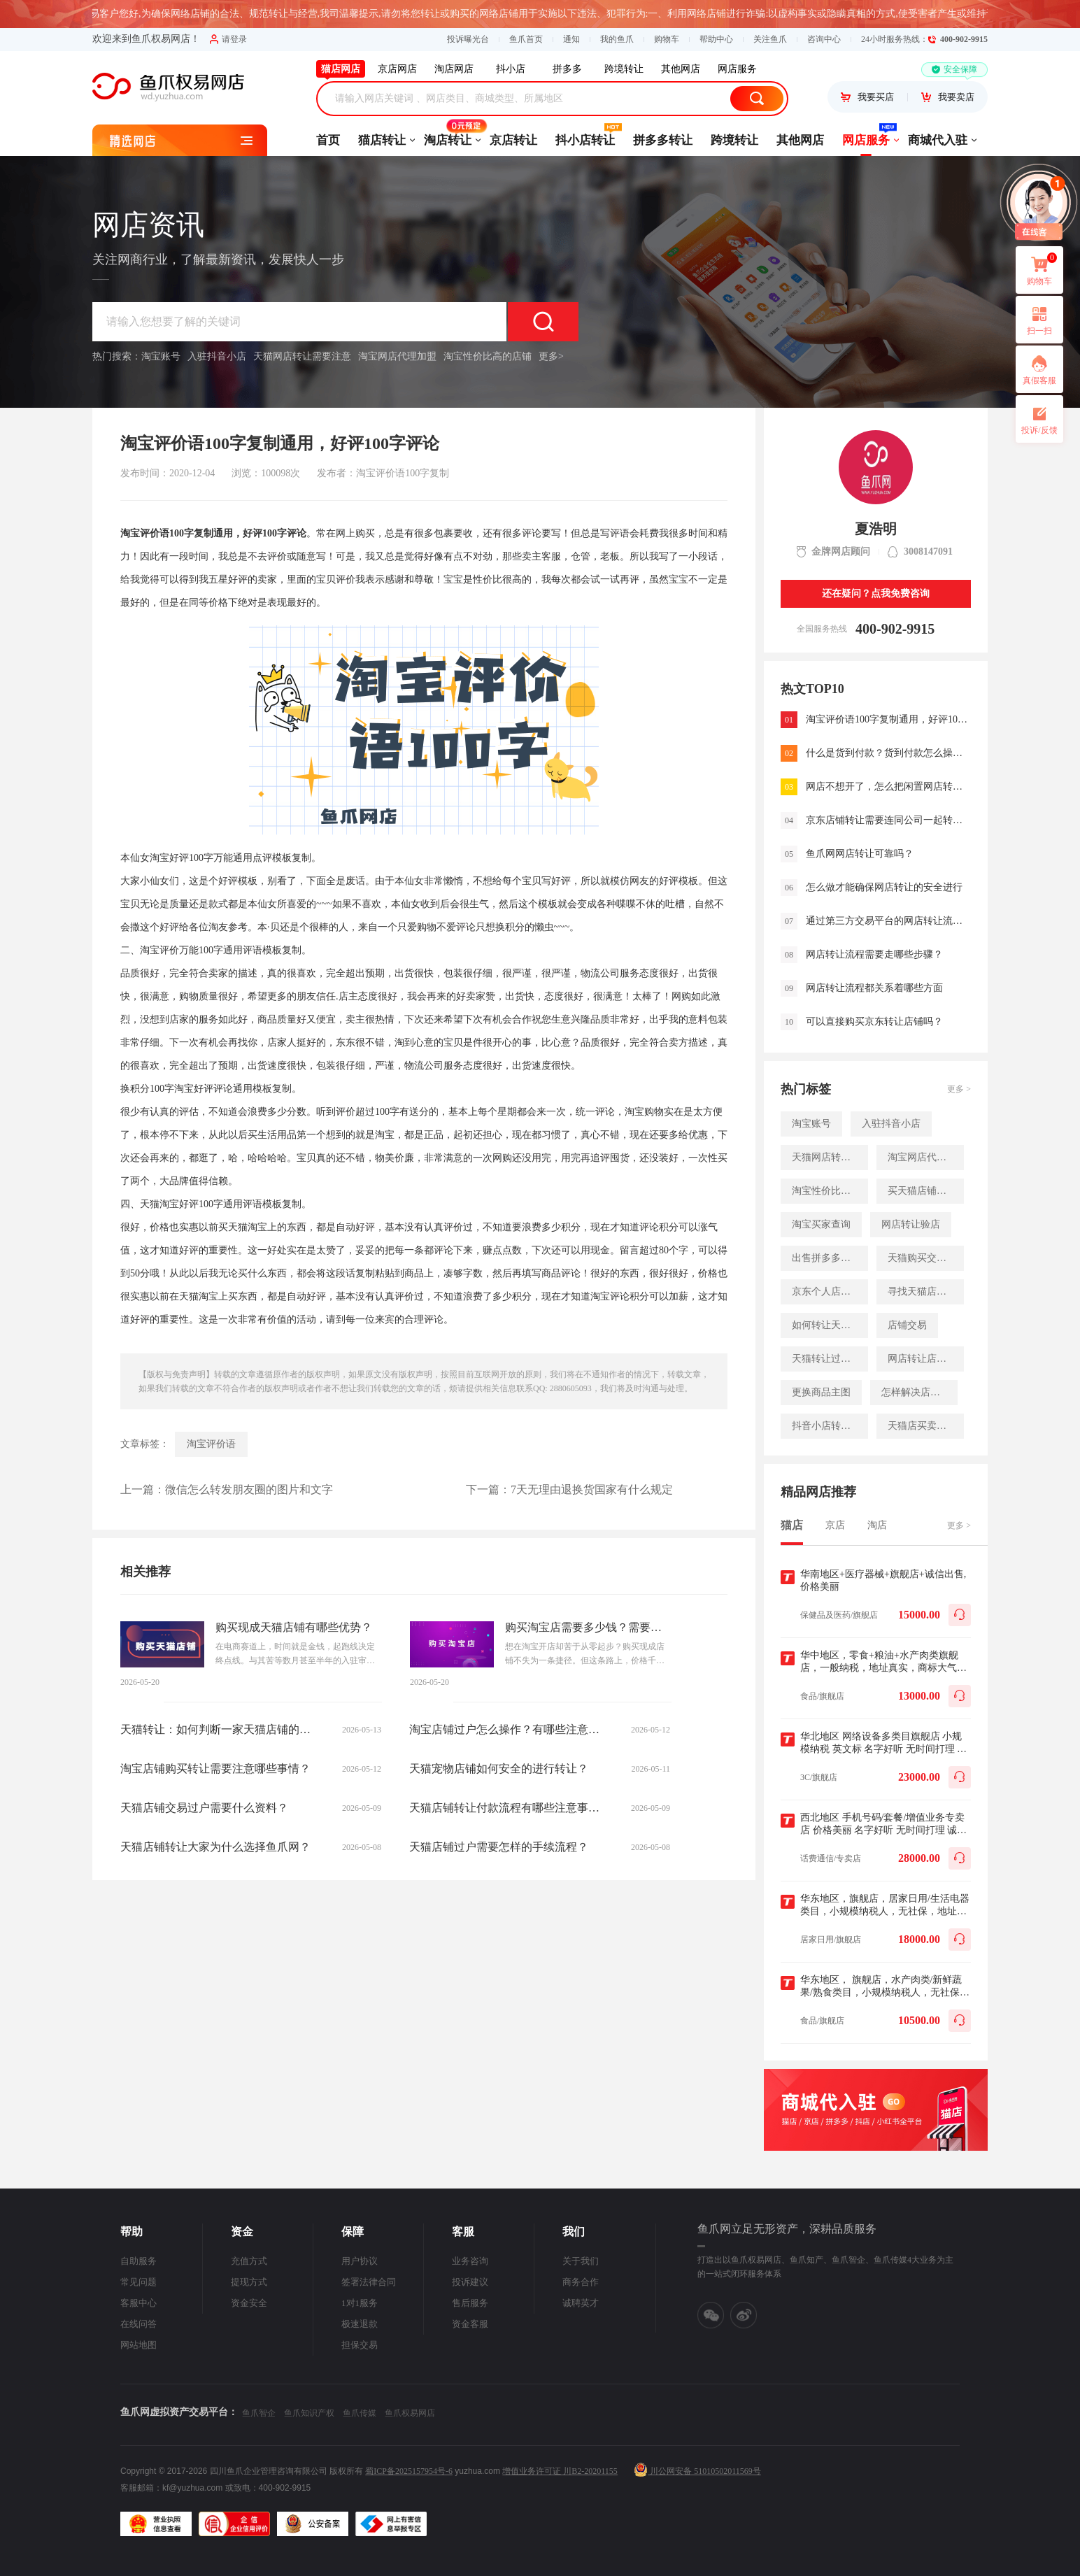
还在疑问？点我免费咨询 (876, 593)
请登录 (228, 39)
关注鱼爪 (770, 39)
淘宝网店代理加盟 (397, 356)
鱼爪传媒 (359, 2413)
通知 (571, 39)
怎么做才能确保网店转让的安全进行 (884, 887)
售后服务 (470, 2303)
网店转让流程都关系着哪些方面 (874, 988)
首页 (328, 140)
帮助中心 (716, 39)
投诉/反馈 (1039, 430)
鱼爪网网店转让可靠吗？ (860, 853)
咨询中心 (824, 39)
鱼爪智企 (259, 2413)
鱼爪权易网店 (410, 2413)
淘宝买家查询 (821, 1224)
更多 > (959, 1089)
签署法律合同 (368, 2282)
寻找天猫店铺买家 (926, 1291)
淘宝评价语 (211, 1444)
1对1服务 (359, 2303)
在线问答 (138, 2324)
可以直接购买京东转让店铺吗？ (874, 1021)
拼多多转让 (662, 140)
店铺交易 (907, 1325)
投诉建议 (470, 2282)
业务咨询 (470, 2261)
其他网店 (800, 140)
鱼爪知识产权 (309, 2413)
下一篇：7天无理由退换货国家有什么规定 (569, 1489)
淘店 (877, 1525)
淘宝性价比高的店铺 (487, 356)
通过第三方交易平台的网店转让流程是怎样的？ (888, 921)
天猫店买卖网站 (922, 1426)
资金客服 (470, 2324)
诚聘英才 (580, 2303)
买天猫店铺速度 (922, 1191)
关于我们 (580, 2261)
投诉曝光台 (468, 39)
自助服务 (138, 2261)
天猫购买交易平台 (926, 1258)
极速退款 (359, 2324)
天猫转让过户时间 (830, 1358)
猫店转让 (382, 140)
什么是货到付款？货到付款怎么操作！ (888, 753)
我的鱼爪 (617, 39)
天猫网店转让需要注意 (302, 356)
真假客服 (1039, 380)
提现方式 (249, 2282)
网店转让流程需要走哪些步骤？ (874, 954)
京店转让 (513, 140)
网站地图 (138, 2345)
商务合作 (580, 2282)
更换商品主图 (821, 1392)
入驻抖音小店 (216, 356)
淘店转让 (447, 135)
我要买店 (867, 97)
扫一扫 (1034, 319)
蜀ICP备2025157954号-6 (409, 2471)
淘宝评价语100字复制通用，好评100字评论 (888, 719)
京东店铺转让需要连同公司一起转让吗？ (888, 820)
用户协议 (359, 2261)
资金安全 (249, 2303)
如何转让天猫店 (826, 1325)
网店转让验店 (910, 1224)
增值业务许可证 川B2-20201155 (560, 2471)
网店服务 (866, 135)
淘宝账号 (160, 356)
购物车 (666, 39)
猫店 (792, 1525)
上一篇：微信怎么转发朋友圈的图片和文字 (226, 1489)
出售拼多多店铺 (826, 1258)
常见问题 (138, 2282)
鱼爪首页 (526, 39)
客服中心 (138, 2303)
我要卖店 (947, 97)
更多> (551, 356)
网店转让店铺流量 (926, 1358)
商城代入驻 (937, 140)
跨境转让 (734, 140)
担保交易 (359, 2345)
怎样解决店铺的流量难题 (919, 1392)
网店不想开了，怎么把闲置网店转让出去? (888, 786)
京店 (835, 1525)
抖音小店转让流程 (830, 1426)
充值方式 (249, 2261)
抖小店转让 (585, 135)
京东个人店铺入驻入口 (830, 1291)
